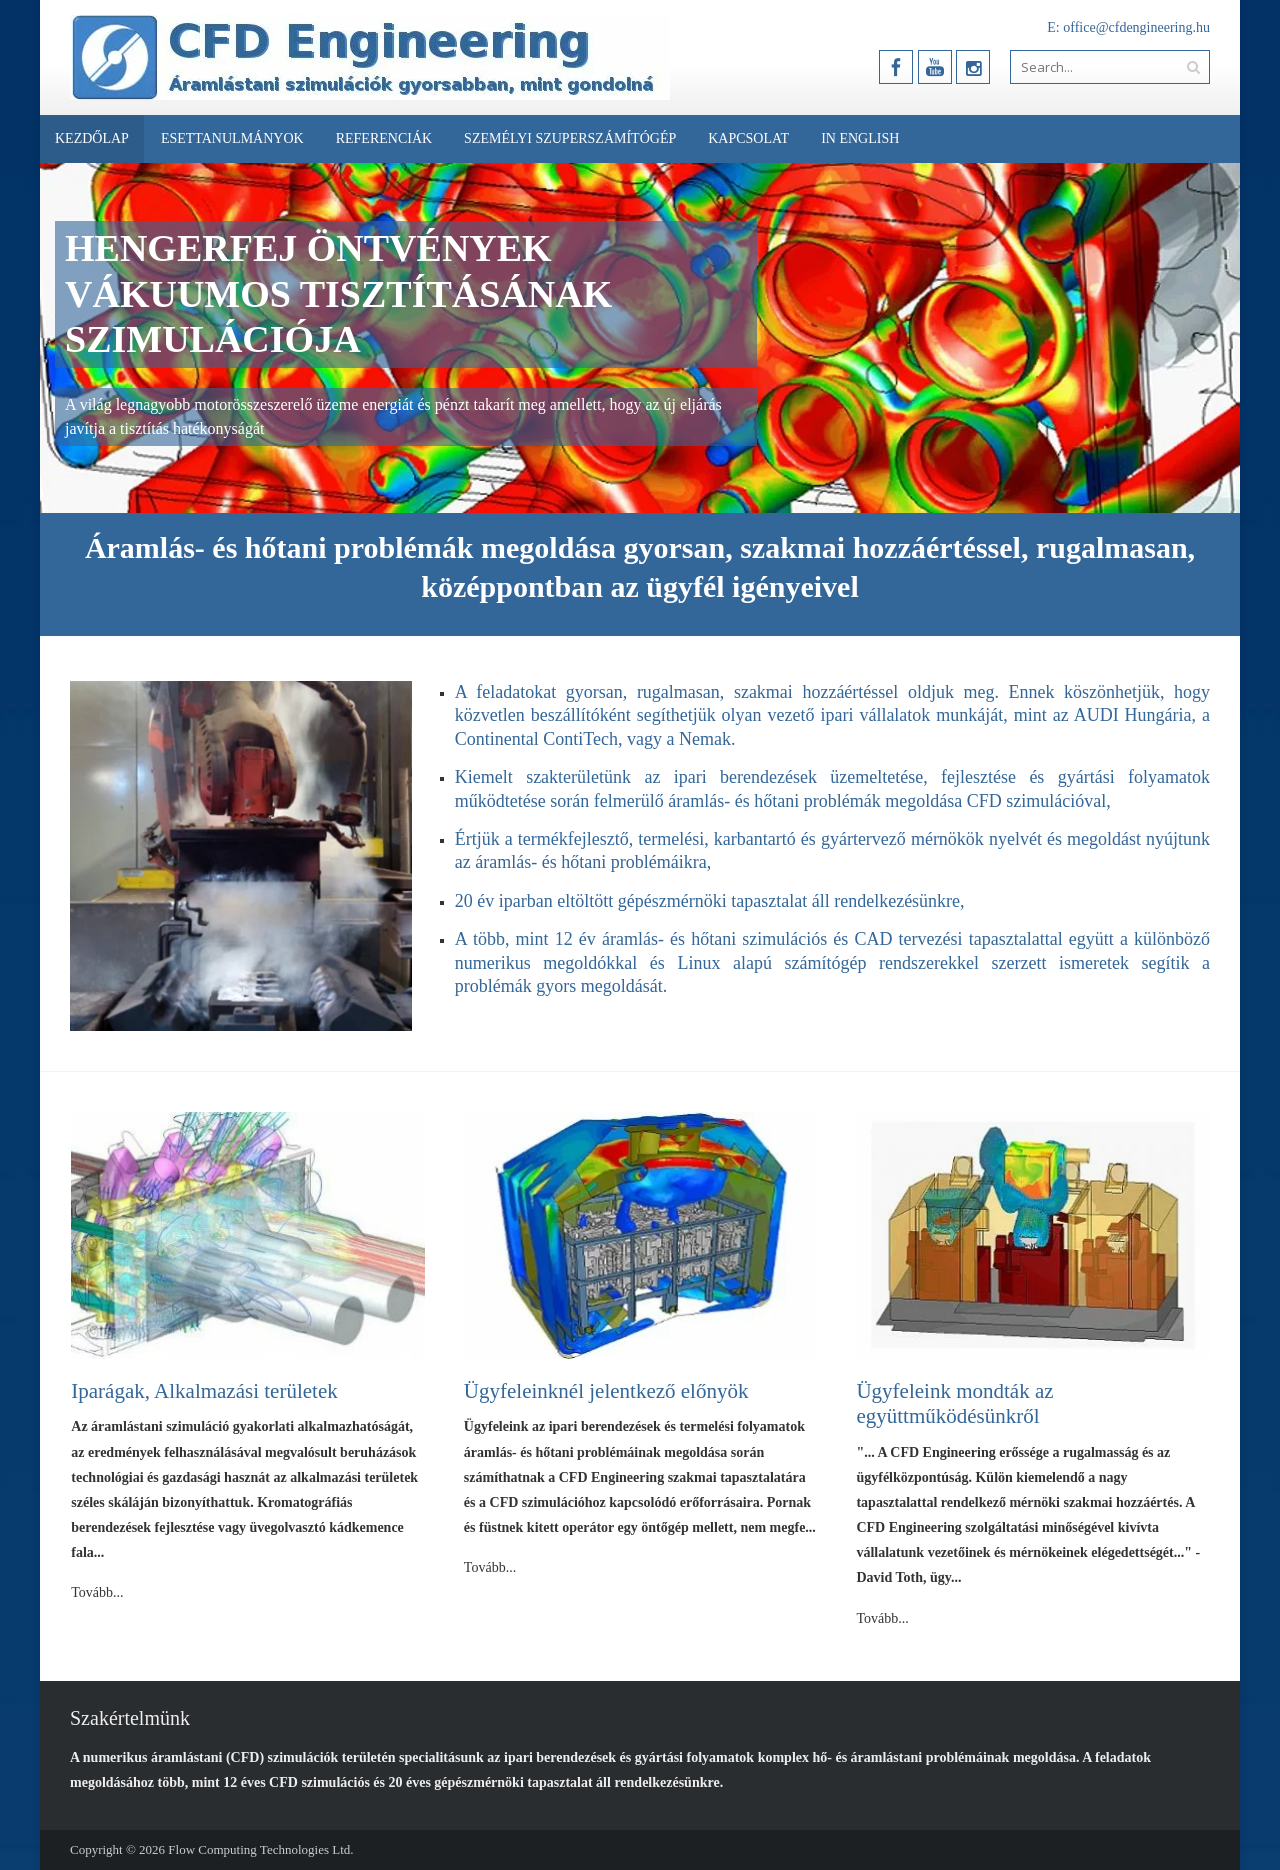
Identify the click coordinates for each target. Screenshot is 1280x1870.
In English (860, 138)
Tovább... (97, 1593)
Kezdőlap (92, 138)
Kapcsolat (748, 138)
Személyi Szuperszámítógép (570, 138)
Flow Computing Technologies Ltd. (260, 1849)
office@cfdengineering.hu (1136, 27)
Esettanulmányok (232, 138)
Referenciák (384, 138)
